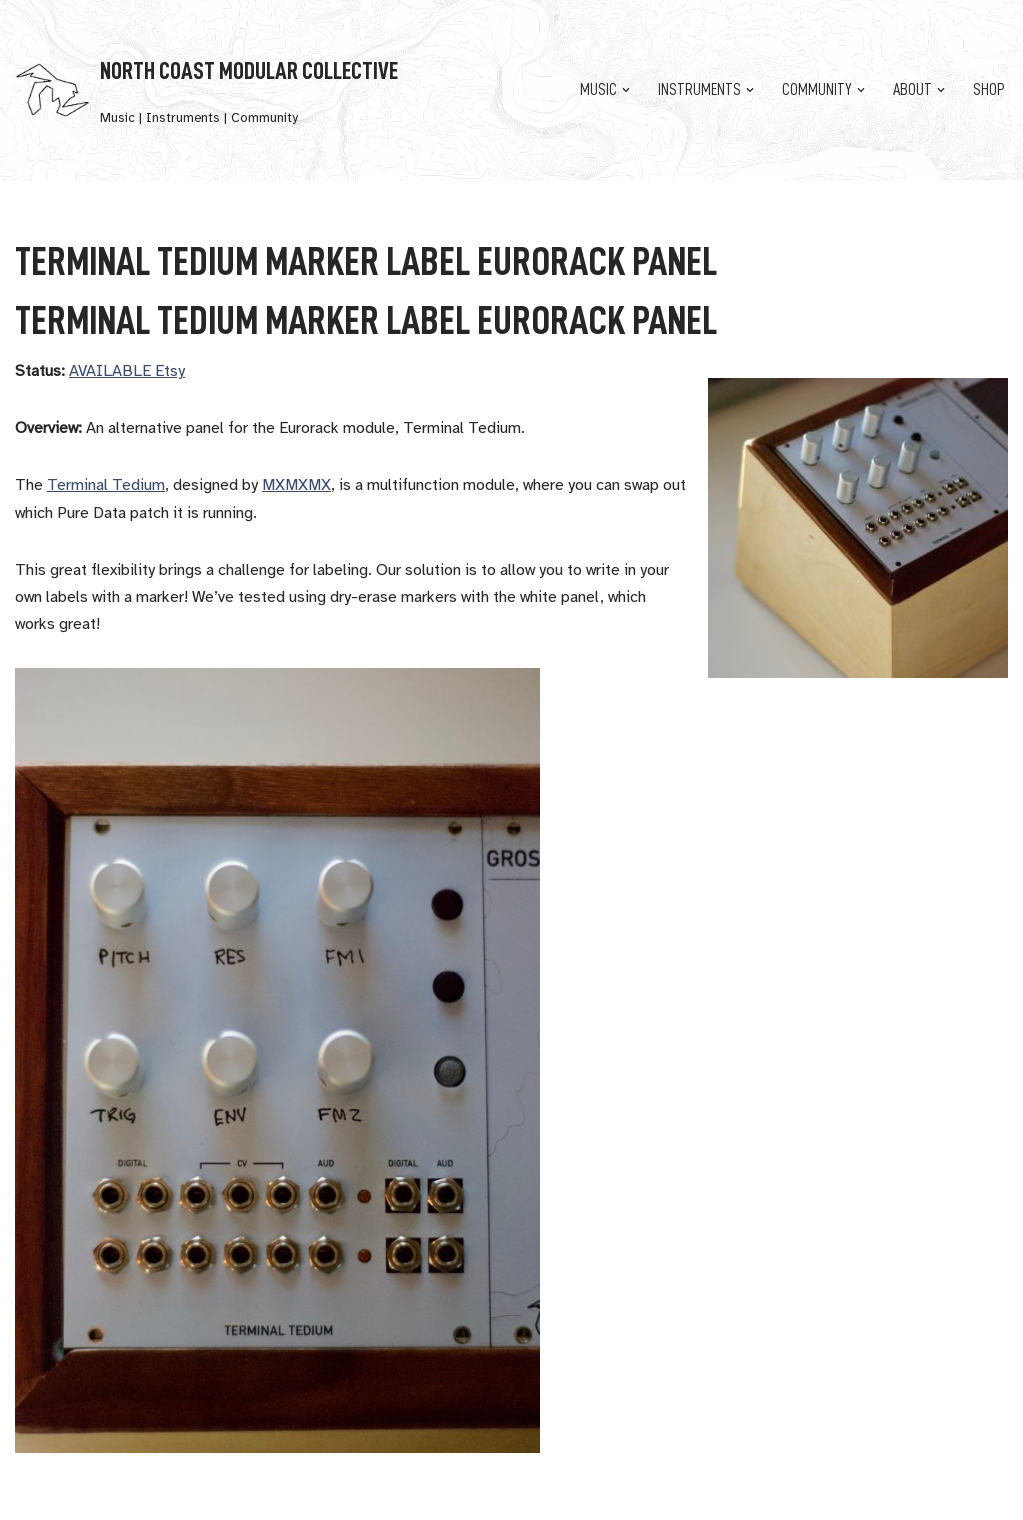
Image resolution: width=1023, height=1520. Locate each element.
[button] (626, 90)
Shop (988, 90)
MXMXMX (296, 485)
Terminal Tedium (106, 485)
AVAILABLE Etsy (127, 371)
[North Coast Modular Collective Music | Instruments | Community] (206, 90)
